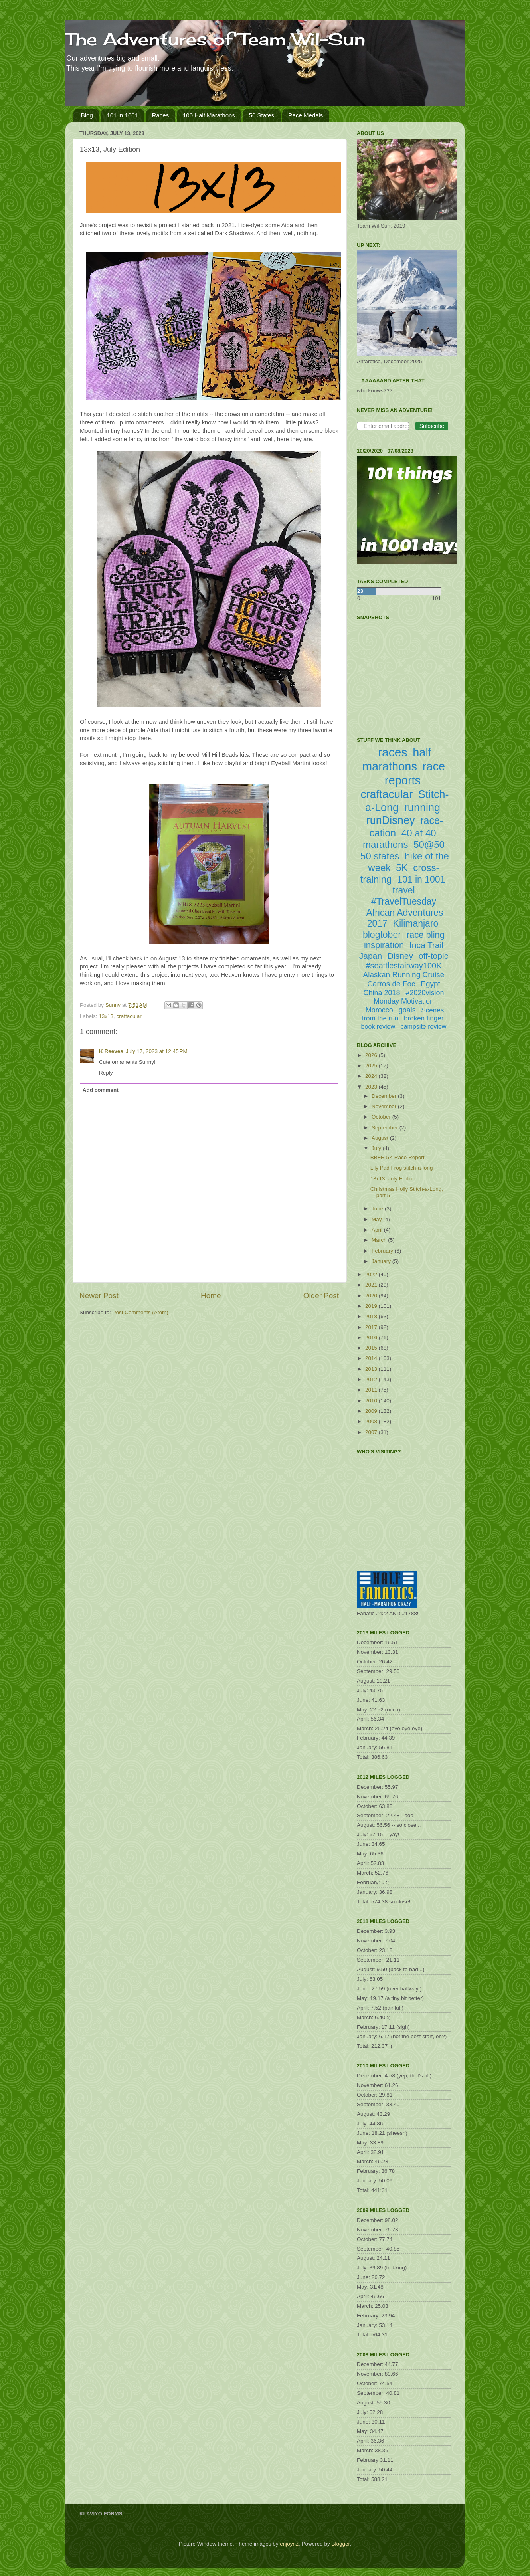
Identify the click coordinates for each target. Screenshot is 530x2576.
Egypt (430, 984)
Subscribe (431, 426)
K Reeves (111, 1051)
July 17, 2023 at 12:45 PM (157, 1051)
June (378, 1209)
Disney (400, 955)
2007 (372, 1432)
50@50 (429, 844)
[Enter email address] (383, 426)
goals (407, 1010)
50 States (261, 115)
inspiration (384, 945)
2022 (372, 1274)
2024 (372, 1076)
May (377, 1219)
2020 (372, 1296)
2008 (372, 1421)
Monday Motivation (404, 1001)
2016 (372, 1337)
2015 (372, 1348)
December (385, 1096)
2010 (372, 1401)
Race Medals (305, 115)
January (382, 1261)
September (385, 1128)
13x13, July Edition (392, 1179)
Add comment (101, 1090)
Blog (87, 115)
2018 (372, 1316)
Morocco (379, 1010)
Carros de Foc (391, 984)
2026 (372, 1055)
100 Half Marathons (209, 115)
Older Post (321, 1295)
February (383, 1251)
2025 (372, 1066)
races (392, 752)
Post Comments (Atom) (140, 1312)
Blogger (340, 2544)
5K (401, 867)
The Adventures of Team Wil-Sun (215, 39)
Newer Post (99, 1295)
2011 (372, 1390)
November (385, 1106)
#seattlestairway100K (403, 965)
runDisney (390, 820)
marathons (385, 844)
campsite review (424, 1026)
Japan (370, 955)
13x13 (106, 1016)
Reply (106, 1073)
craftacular (129, 1016)
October (382, 1117)
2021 (372, 1285)
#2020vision (424, 993)
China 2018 (382, 993)
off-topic (433, 955)
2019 (372, 1306)
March (380, 1240)
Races (160, 115)
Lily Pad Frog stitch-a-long (401, 1168)
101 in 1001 (122, 115)
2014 (372, 1358)
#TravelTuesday (403, 901)
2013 (372, 1369)
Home (211, 1295)
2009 (372, 1411)
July (377, 1148)
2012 (372, 1379)
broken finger (423, 1018)
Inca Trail (426, 945)
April (378, 1230)
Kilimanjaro (416, 923)
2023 (372, 1087)
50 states (379, 856)
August (381, 1138)
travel (403, 890)
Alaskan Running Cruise (404, 974)
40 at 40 (418, 833)
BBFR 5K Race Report (397, 1157)
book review (378, 1026)
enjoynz (289, 2544)
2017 (372, 1327)
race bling (426, 935)
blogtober (382, 934)
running (422, 808)
